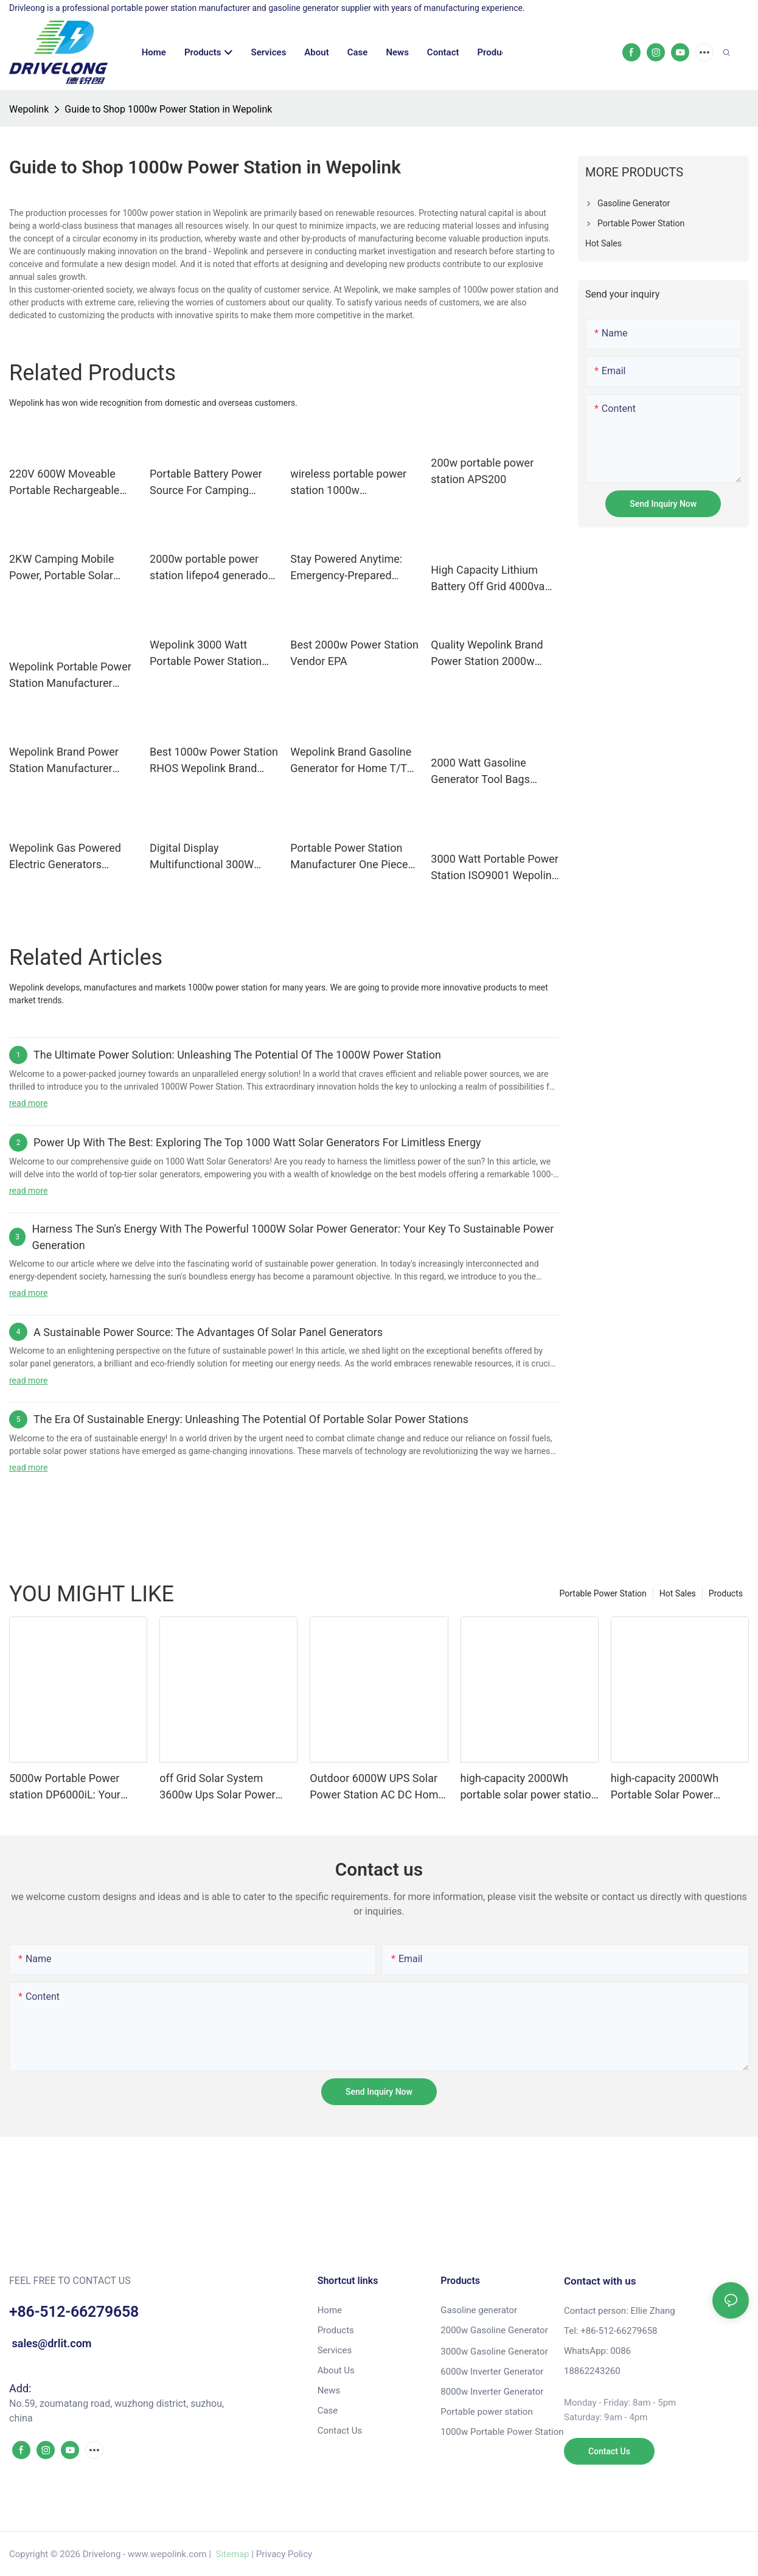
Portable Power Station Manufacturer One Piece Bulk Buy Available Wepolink (349, 856)
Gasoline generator (478, 2310)
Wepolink (29, 109)
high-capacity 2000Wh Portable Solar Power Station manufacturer (664, 1787)
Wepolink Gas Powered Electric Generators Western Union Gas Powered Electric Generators (65, 856)
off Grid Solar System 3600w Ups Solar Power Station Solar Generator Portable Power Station (217, 1787)
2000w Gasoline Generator (494, 2330)
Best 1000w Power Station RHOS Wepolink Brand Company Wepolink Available (214, 760)
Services (335, 2350)
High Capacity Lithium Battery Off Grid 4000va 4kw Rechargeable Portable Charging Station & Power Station (493, 578)
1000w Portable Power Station (501, 2431)
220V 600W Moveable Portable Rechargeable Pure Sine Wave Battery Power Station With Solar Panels (69, 482)
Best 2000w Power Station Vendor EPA (354, 652)
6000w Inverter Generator (491, 2371)
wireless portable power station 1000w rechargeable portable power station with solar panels (348, 482)
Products (726, 1593)
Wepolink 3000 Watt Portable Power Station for (206, 653)
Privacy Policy (284, 2554)
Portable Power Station (603, 1593)
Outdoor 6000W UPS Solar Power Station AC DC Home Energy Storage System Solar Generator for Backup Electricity (377, 1787)
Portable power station (486, 2411)
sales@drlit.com (50, 2343)
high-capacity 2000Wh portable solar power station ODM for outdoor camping (529, 1787)
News (329, 2390)
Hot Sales (677, 1593)
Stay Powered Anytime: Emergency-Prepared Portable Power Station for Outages (346, 567)
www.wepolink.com (167, 2554)
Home (330, 2310)
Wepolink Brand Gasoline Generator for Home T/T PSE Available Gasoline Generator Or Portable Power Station (350, 760)
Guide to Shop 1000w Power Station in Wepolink (168, 109)
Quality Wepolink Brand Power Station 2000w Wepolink (487, 653)
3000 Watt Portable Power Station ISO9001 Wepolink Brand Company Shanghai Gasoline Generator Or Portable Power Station (494, 867)
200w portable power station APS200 (482, 471)
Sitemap (231, 2554)
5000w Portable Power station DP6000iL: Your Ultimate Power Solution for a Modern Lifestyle (76, 1787)
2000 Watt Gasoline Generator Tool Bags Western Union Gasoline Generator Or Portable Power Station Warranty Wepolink (489, 771)
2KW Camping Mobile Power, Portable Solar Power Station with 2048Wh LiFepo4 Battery (68, 567)
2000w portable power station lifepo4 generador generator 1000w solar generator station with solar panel (210, 567)
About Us (336, 2370)
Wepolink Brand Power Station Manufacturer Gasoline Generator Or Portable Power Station (65, 760)
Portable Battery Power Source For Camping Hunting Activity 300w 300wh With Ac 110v (206, 482)
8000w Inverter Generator (491, 2391)
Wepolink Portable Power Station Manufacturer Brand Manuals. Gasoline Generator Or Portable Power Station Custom (70, 675)
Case (328, 2410)
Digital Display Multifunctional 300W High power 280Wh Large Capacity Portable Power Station (211, 856)
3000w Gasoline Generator (494, 2351)
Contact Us (340, 2430)
